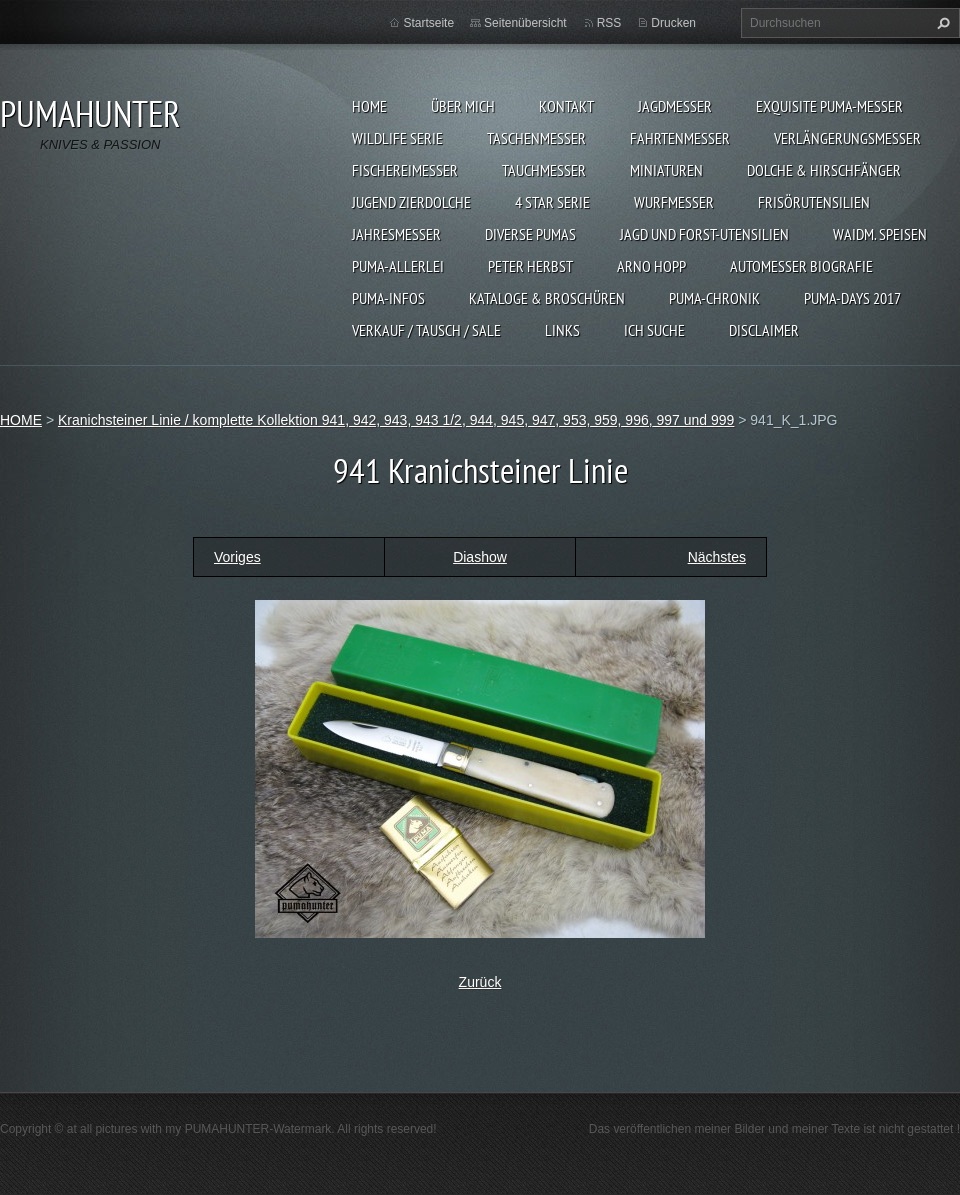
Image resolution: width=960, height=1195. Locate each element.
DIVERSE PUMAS (530, 234)
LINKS (562, 330)
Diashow (480, 557)
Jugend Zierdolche (411, 202)
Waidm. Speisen (880, 234)
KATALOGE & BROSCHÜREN (547, 298)
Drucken (673, 23)
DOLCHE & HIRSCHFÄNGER (824, 170)
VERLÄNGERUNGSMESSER (847, 138)
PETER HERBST (530, 266)
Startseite (428, 23)
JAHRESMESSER (396, 234)
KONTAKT (566, 106)
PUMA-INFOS (388, 298)
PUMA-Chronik (714, 298)
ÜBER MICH (463, 106)
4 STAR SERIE (552, 202)
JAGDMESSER (675, 106)
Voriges (237, 557)
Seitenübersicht (525, 23)
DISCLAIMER (764, 330)
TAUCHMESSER (544, 170)
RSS (609, 23)
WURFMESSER (674, 202)
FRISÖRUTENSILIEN (814, 202)
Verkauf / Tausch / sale (426, 330)
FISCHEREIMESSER (405, 170)
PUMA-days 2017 (852, 298)
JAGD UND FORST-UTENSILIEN (704, 234)
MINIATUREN (666, 170)
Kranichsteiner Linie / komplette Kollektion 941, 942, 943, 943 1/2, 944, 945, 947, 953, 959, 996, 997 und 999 (396, 420)
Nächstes (717, 557)
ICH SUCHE (654, 330)
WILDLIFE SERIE (397, 138)
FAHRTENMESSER (680, 138)
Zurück (480, 982)
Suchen (941, 23)
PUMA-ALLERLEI (398, 266)
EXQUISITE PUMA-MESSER (829, 106)
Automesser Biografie (801, 266)
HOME (369, 106)
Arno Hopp (651, 266)
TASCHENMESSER (536, 138)
